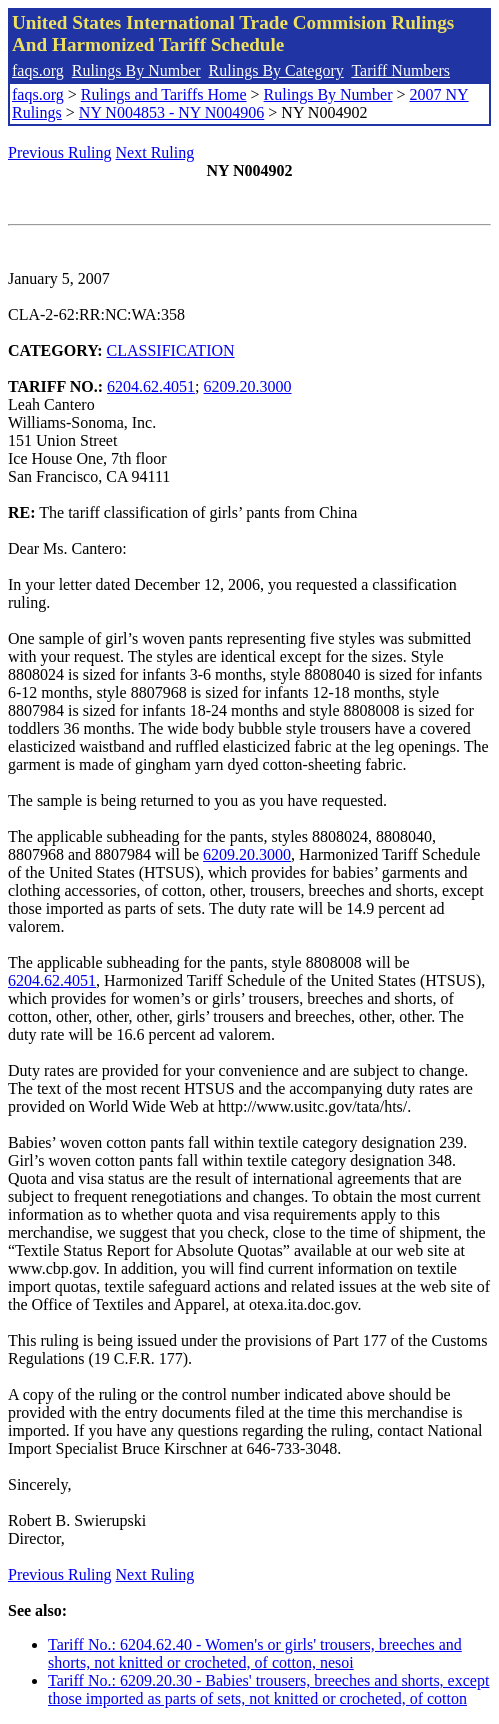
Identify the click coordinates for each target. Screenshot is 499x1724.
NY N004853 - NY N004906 (171, 112)
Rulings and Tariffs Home (164, 94)
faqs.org (38, 70)
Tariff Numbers (400, 70)
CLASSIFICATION (171, 350)
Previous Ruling (60, 152)
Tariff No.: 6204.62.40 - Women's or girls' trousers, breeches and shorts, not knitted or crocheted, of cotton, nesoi (255, 1653)
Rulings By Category (276, 70)
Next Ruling (155, 152)
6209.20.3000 (248, 386)
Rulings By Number (136, 70)
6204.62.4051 (151, 386)
